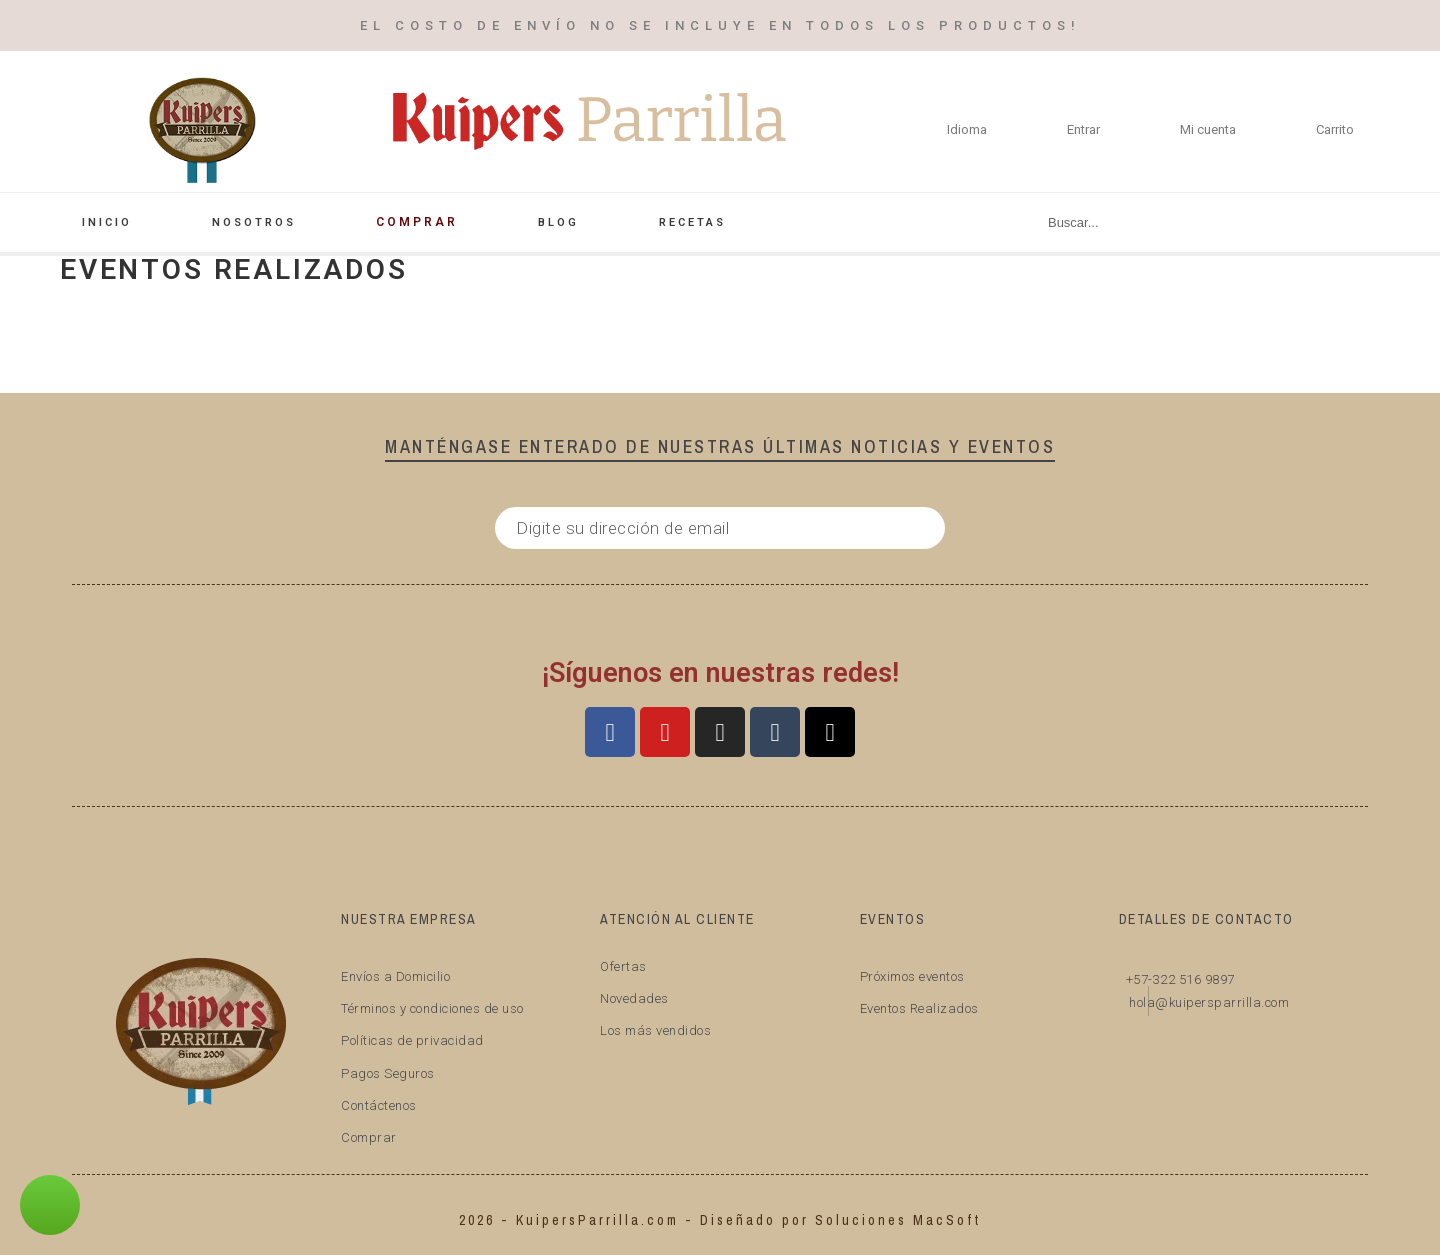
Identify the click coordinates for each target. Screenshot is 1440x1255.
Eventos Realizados (919, 1008)
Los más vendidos (655, 1030)
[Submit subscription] (915, 528)
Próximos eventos (912, 976)
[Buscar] (1193, 222)
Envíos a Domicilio (395, 976)
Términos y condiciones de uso (432, 1008)
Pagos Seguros (388, 1073)
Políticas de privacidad (412, 1040)
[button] (50, 1205)
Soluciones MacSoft (898, 1220)
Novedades (634, 998)
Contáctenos (379, 1105)
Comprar (369, 1137)
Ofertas (623, 966)
